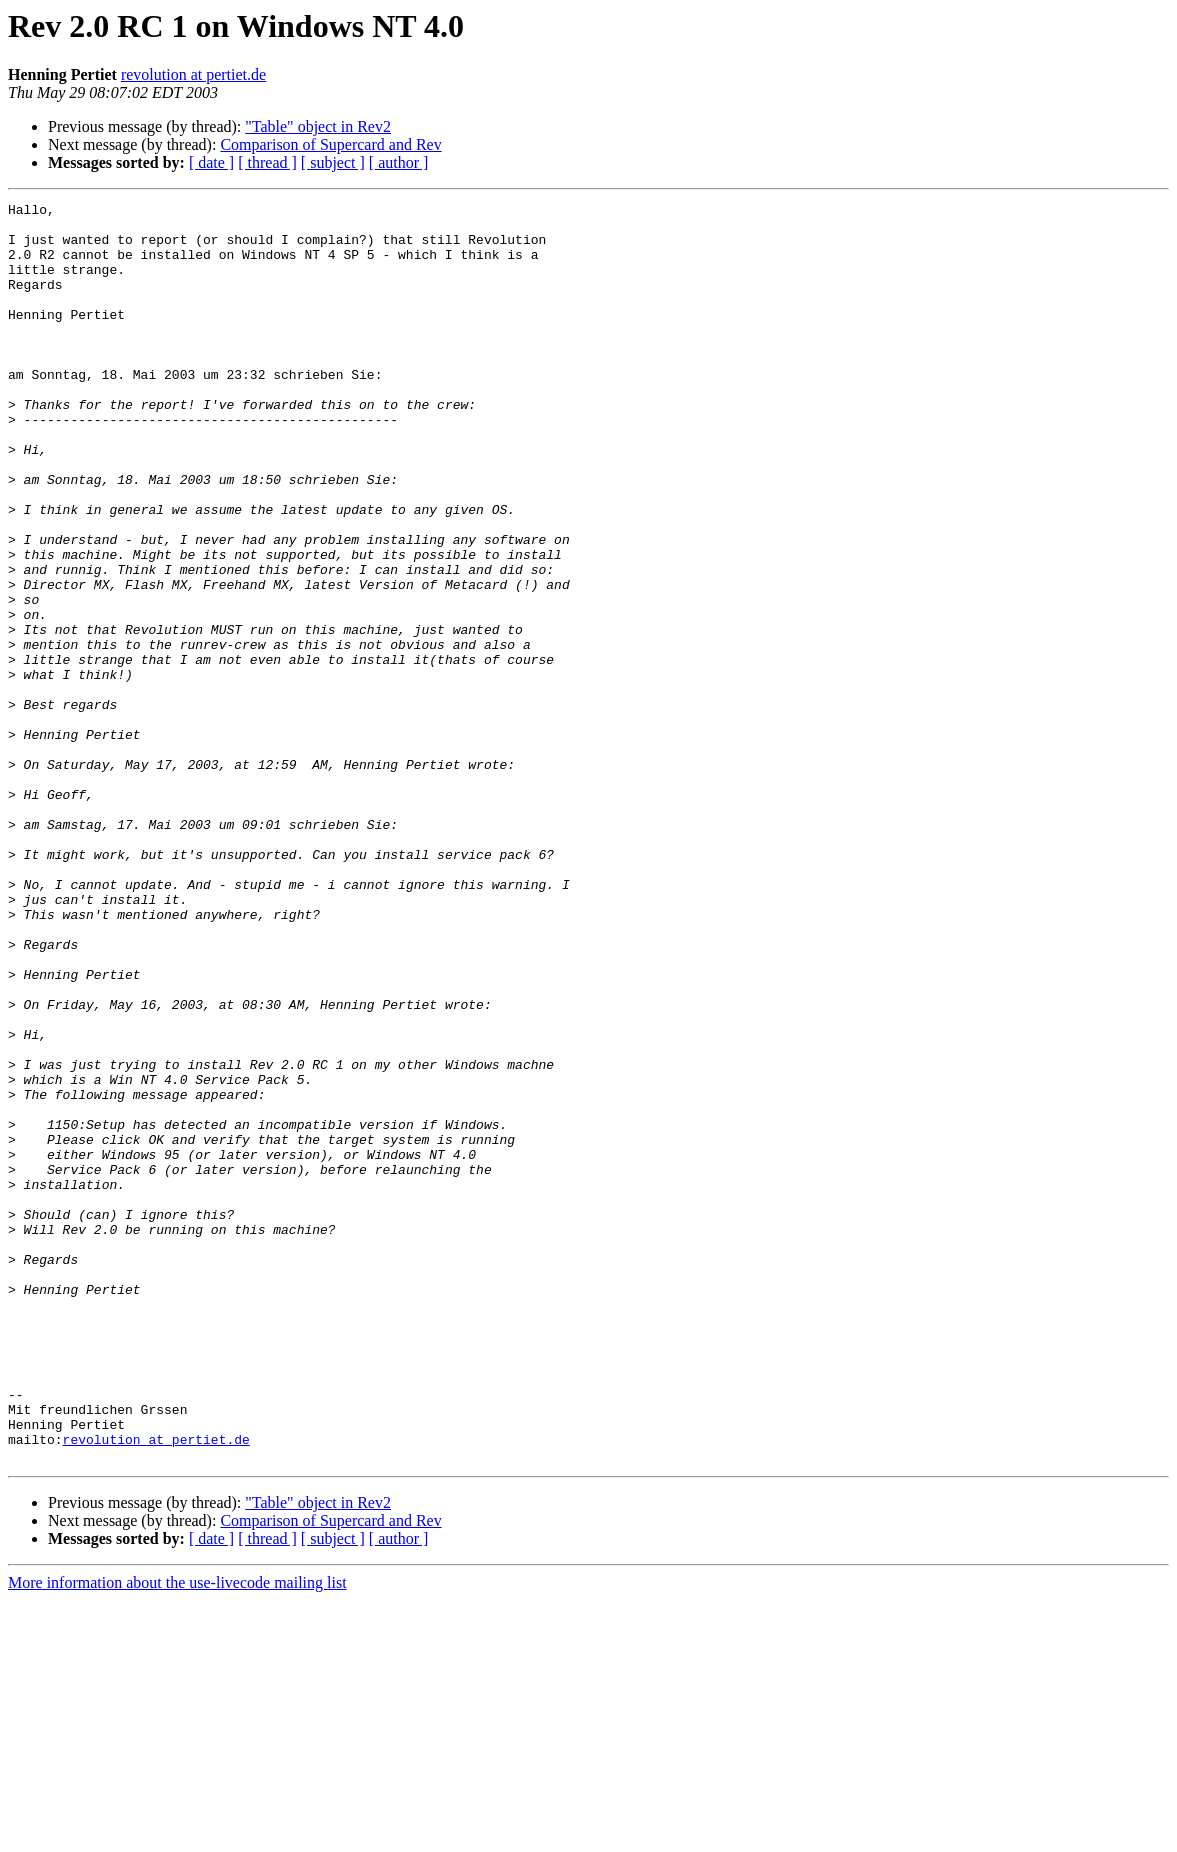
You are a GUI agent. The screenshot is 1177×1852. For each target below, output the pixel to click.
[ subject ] (333, 162)
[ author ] (399, 162)
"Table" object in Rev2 (318, 126)
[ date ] (211, 162)
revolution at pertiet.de (193, 74)
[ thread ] (267, 162)
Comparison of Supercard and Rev (330, 144)
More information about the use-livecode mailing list (177, 1834)
